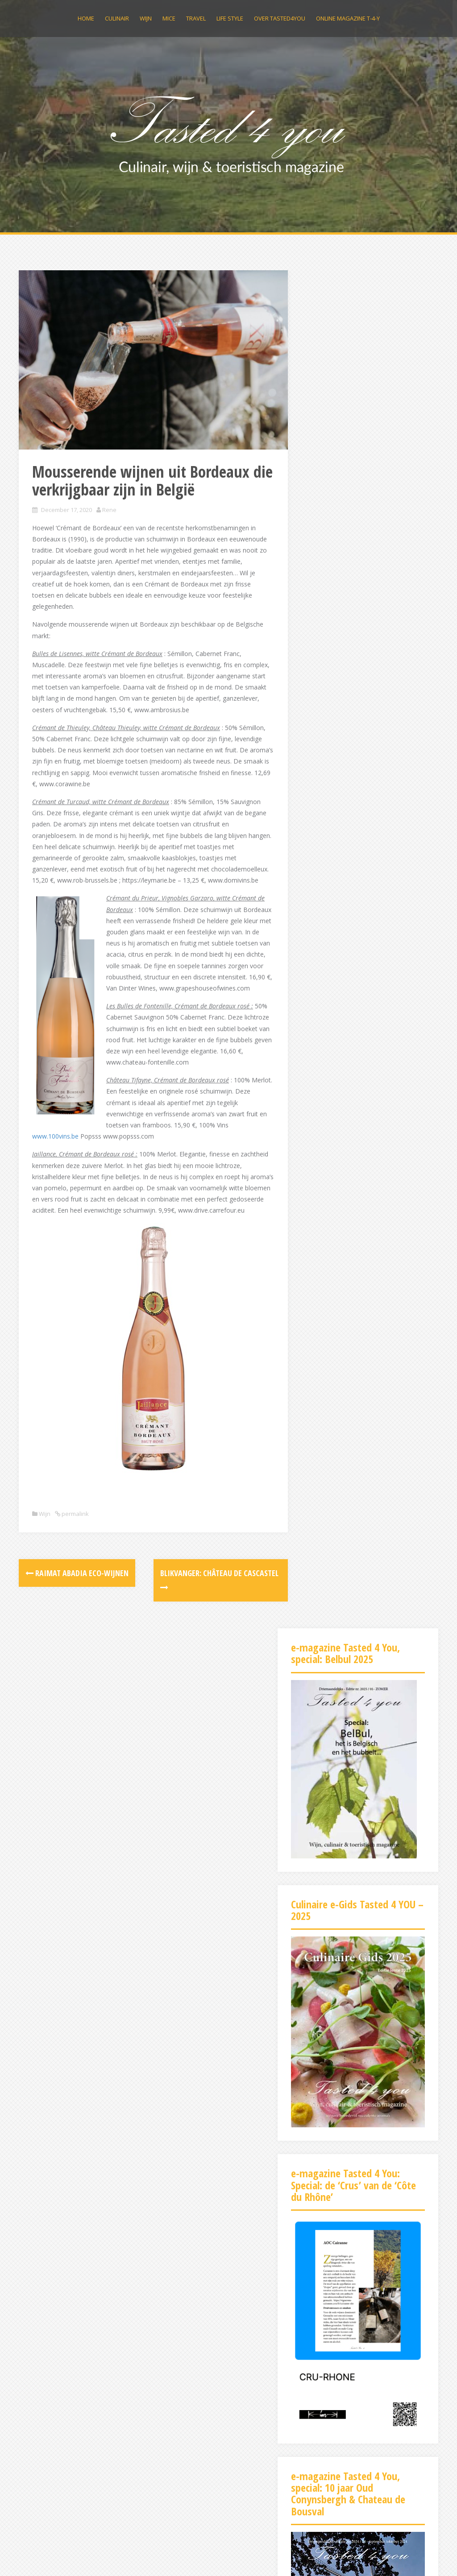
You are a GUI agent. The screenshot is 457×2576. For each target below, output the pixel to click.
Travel (196, 18)
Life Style (229, 18)
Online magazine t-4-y (348, 18)
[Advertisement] (358, 2360)
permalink (74, 1554)
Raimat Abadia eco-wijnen (77, 1613)
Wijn (146, 18)
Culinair (117, 18)
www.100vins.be (143, 1165)
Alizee (149, 2557)
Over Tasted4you (279, 18)
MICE (168, 18)
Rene (109, 494)
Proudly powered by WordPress (64, 2557)
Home (86, 18)
